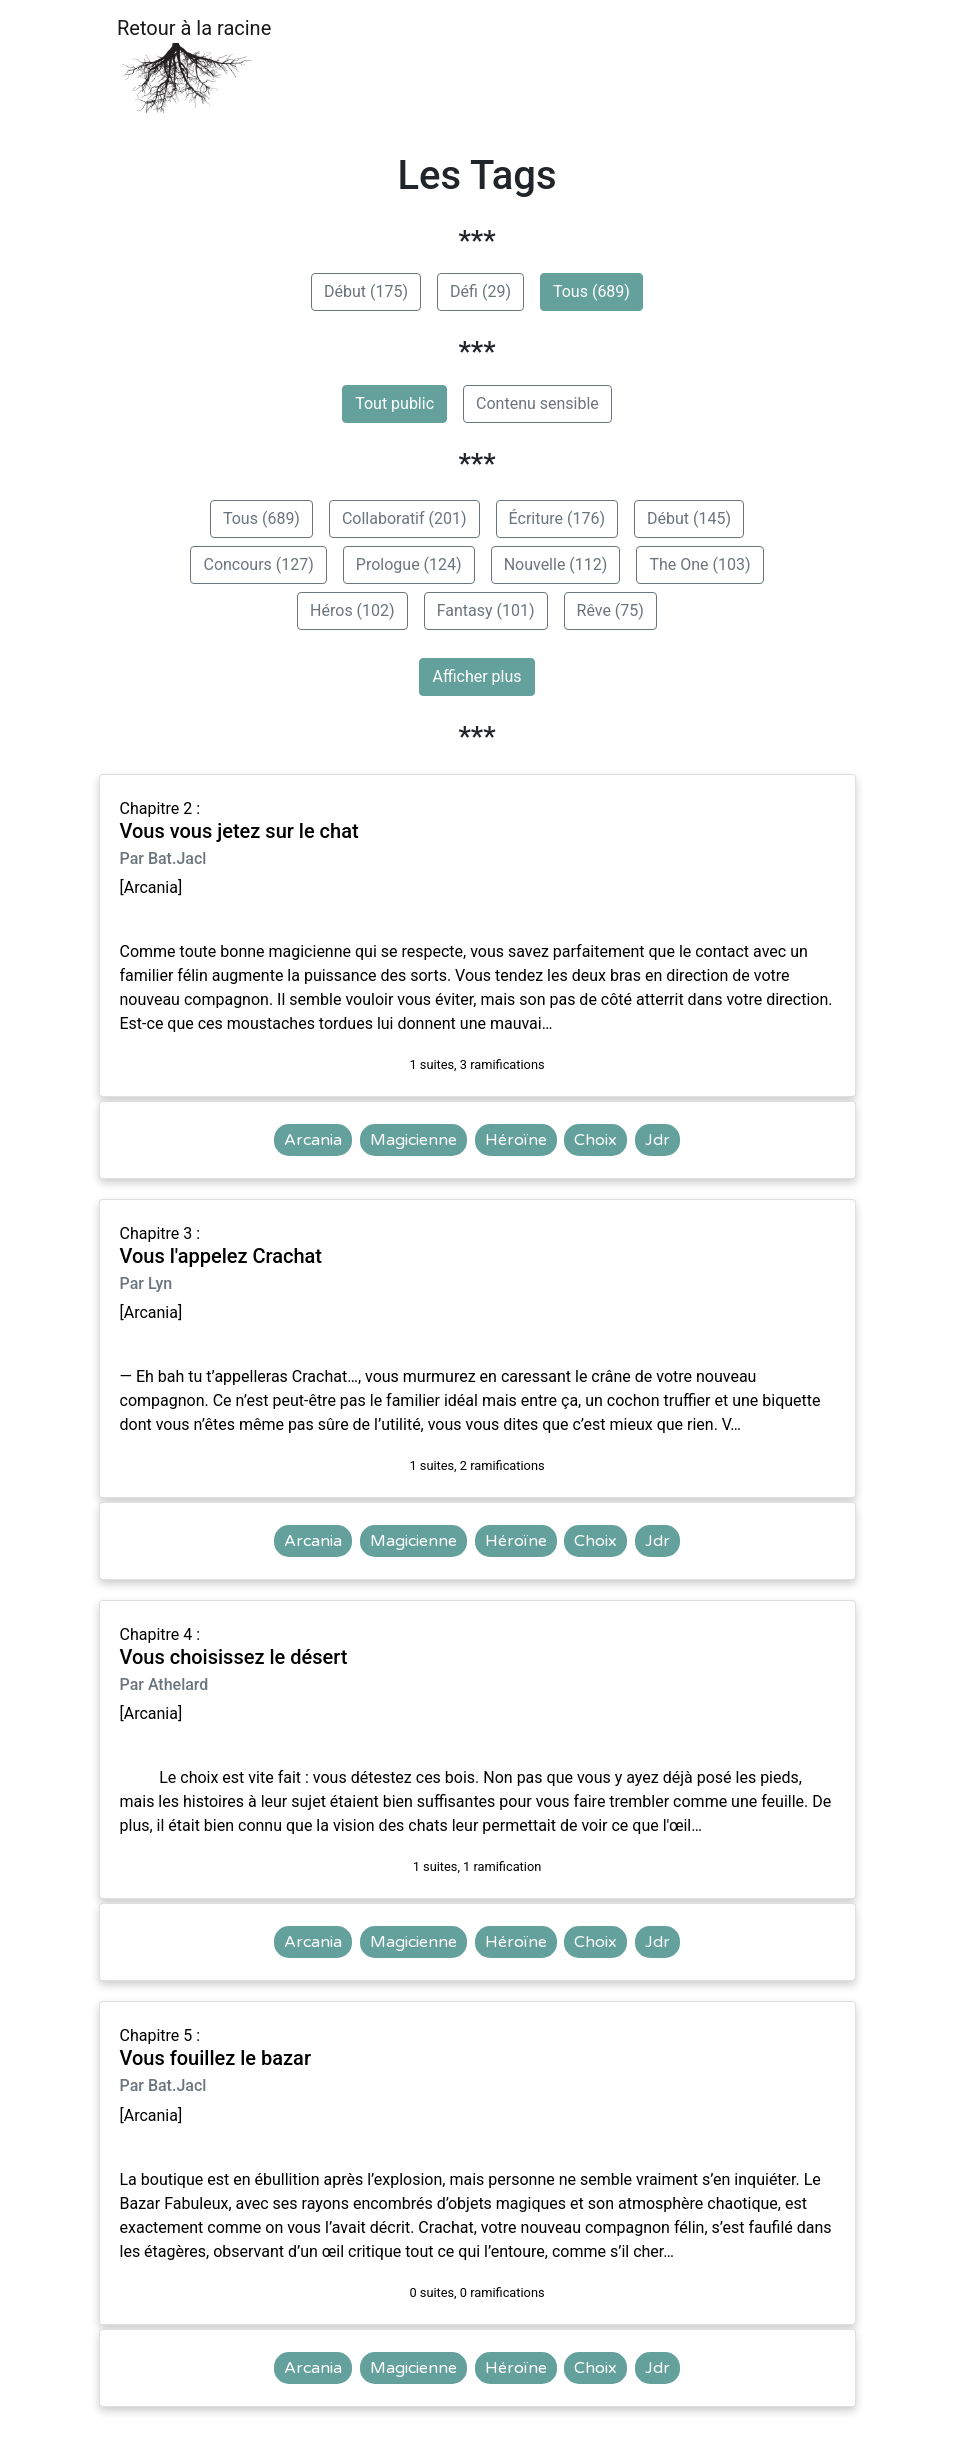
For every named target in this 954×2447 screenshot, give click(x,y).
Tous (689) (591, 291)
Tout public (394, 403)
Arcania (313, 1140)
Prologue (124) (409, 564)
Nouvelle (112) (556, 564)
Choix (595, 1140)
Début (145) (689, 518)
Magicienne (413, 1140)
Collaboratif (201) (404, 518)
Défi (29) (480, 291)
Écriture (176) (557, 518)
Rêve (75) (610, 610)
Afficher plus (476, 676)
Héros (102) (352, 610)
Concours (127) (258, 564)
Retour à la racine (194, 65)
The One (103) (699, 564)
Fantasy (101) (486, 610)
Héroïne (516, 1140)
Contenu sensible (537, 403)
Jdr (657, 1140)
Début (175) (366, 291)
